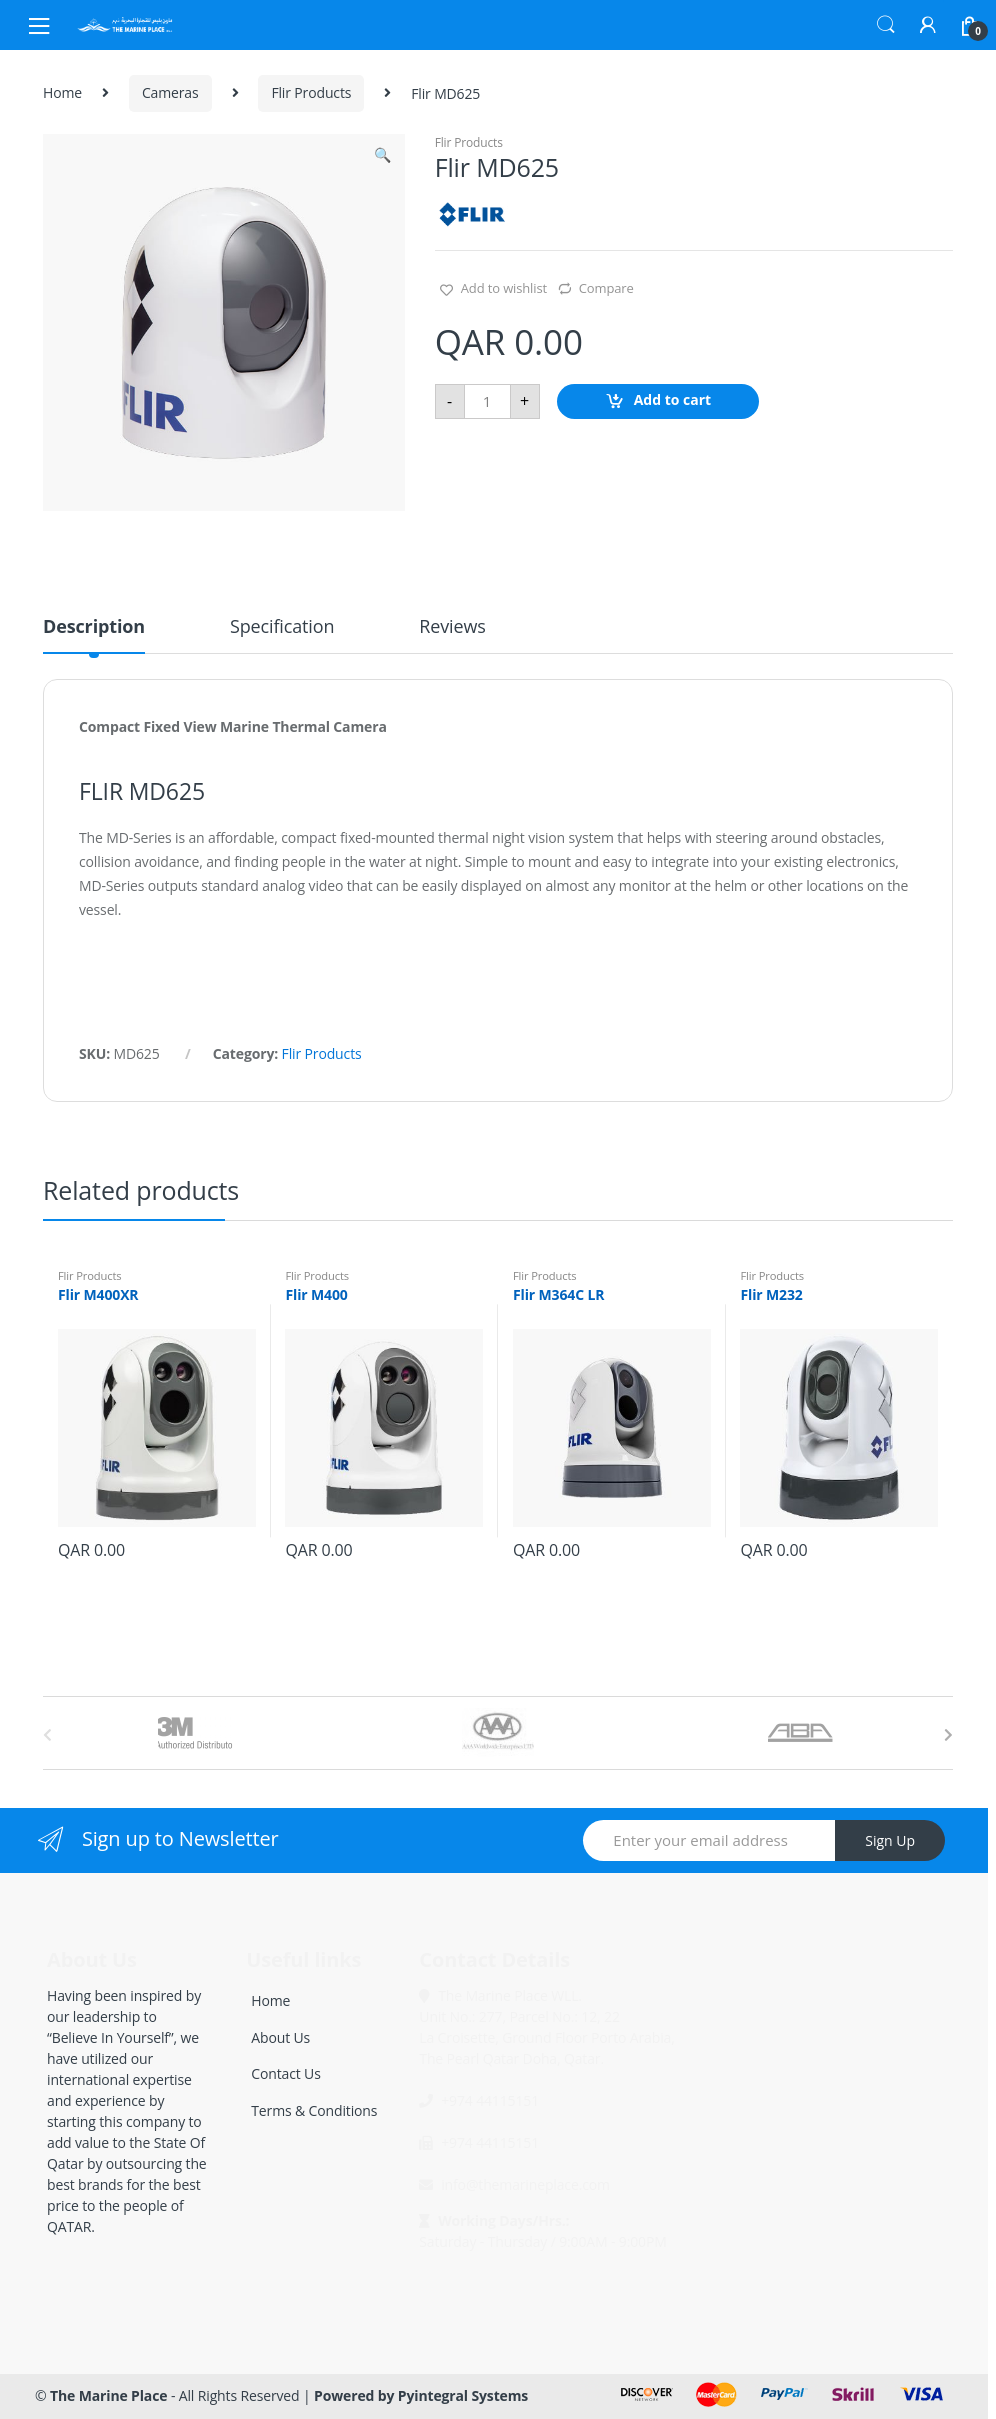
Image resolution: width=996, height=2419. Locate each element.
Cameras (170, 92)
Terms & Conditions (314, 2110)
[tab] (94, 635)
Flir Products (311, 92)
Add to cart (673, 399)
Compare (606, 288)
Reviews (452, 627)
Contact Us (285, 2073)
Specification (282, 627)
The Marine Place (108, 2395)
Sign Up (890, 1840)
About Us (280, 2037)
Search (886, 25)
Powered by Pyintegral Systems (421, 2395)
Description (94, 627)
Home (62, 92)
